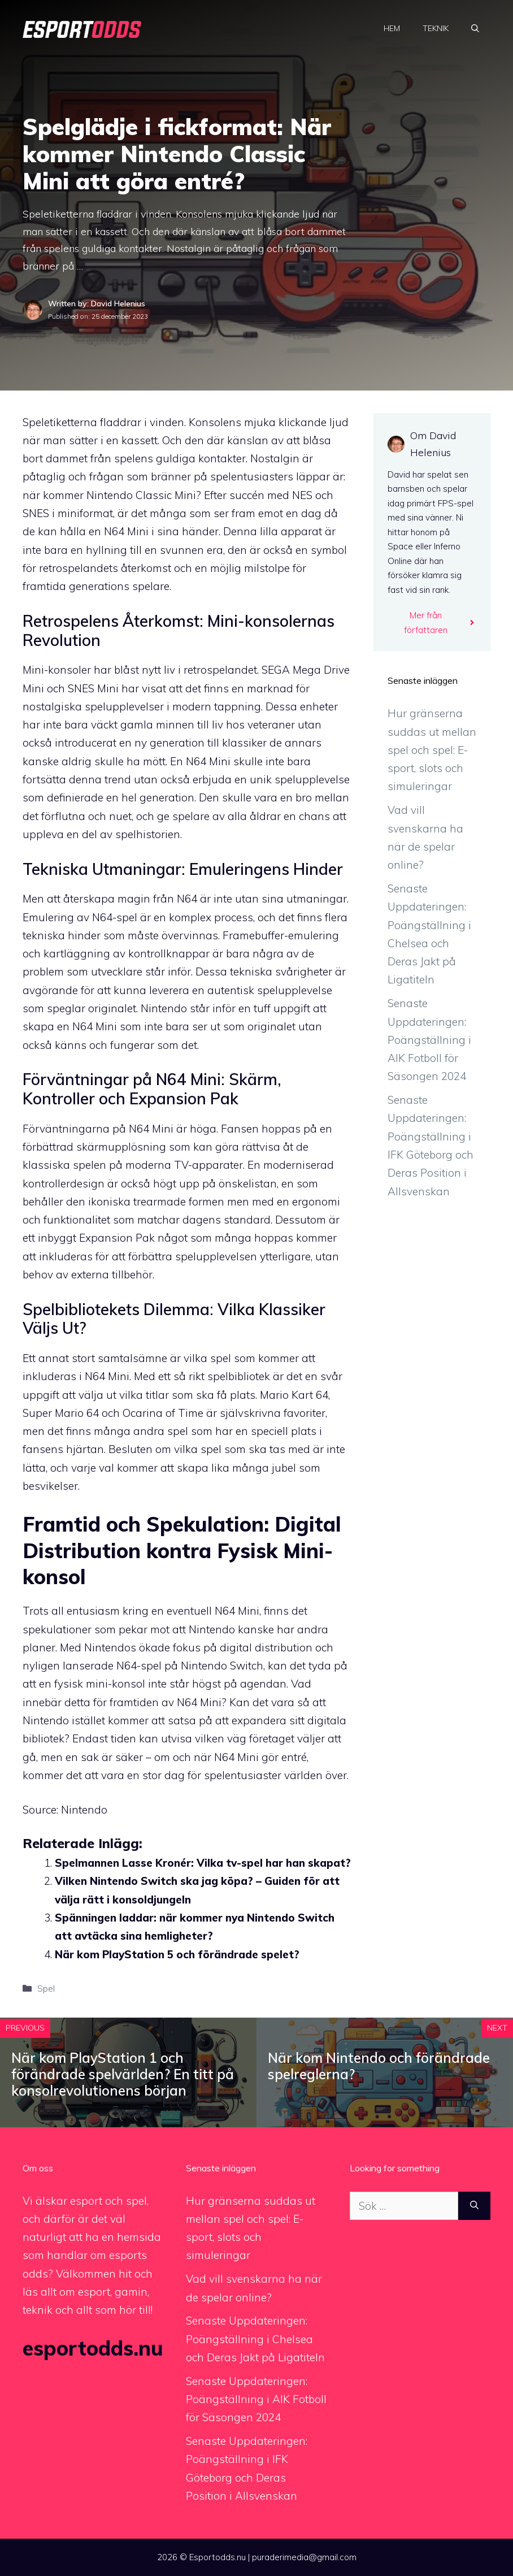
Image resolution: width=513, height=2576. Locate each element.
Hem (392, 28)
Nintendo (84, 1809)
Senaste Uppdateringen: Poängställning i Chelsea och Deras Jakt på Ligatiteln (255, 2339)
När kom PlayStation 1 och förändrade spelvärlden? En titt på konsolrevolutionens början (122, 2074)
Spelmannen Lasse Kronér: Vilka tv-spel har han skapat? (203, 1863)
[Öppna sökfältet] (475, 28)
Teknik (436, 28)
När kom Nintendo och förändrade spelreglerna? (379, 2066)
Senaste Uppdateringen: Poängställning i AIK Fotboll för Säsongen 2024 (429, 1039)
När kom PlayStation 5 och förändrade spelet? (177, 1954)
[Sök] (474, 2206)
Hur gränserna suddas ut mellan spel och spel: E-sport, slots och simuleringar (432, 749)
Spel (46, 1988)
